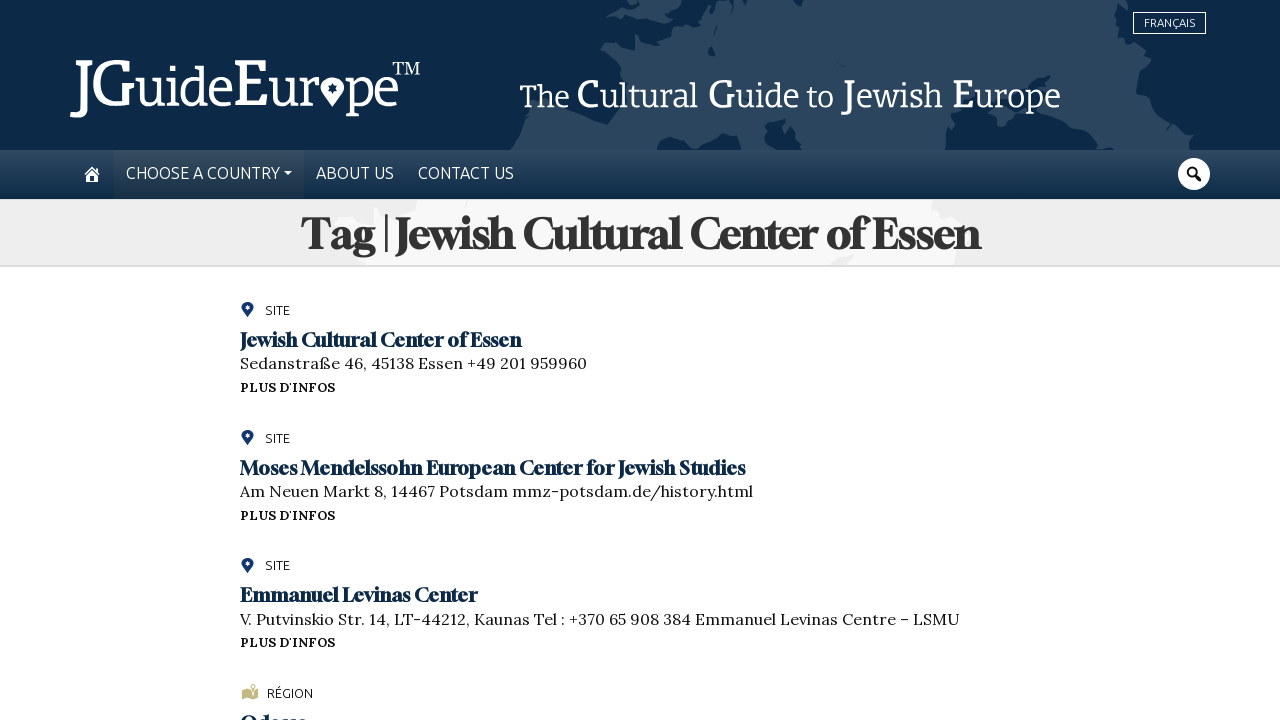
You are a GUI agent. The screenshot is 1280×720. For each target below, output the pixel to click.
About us (355, 173)
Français (1169, 23)
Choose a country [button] (203, 173)
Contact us (466, 173)
